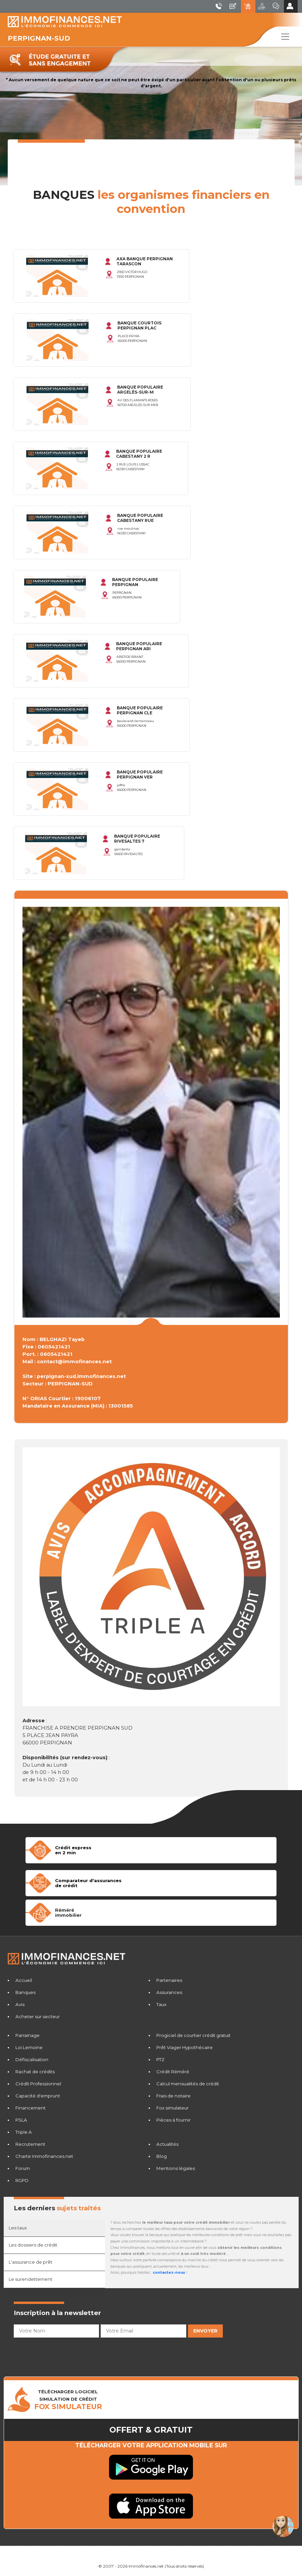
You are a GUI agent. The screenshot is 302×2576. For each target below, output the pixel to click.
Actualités (167, 2144)
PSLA (21, 2120)
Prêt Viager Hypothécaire (184, 2047)
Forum (22, 2168)
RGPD (22, 2180)
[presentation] (65, 2353)
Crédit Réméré (172, 2071)
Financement (30, 2108)
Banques (25, 1992)
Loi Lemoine (29, 2047)
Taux (161, 2004)
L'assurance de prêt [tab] (30, 2262)
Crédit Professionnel (38, 2083)
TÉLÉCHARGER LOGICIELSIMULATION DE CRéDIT (68, 2399)
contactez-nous (169, 2272)
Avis (19, 2004)
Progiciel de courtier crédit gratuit (193, 2035)
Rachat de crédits (35, 2071)
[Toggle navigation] (285, 36)
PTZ (160, 2059)
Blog (161, 2156)
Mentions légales (175, 2168)
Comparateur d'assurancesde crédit (88, 1883)
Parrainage (27, 2035)
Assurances (169, 1992)
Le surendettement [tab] (30, 2279)
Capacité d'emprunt (37, 2095)
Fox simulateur (172, 2108)
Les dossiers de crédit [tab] (33, 2245)
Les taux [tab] (18, 2227)
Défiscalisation (31, 2059)
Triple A (23, 2132)
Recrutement (30, 2144)
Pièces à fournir (173, 2120)
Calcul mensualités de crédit (187, 2083)
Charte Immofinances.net (44, 2156)
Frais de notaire (173, 2095)
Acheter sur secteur (37, 2016)
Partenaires (169, 1980)
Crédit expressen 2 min (73, 1850)
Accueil (23, 1980)
